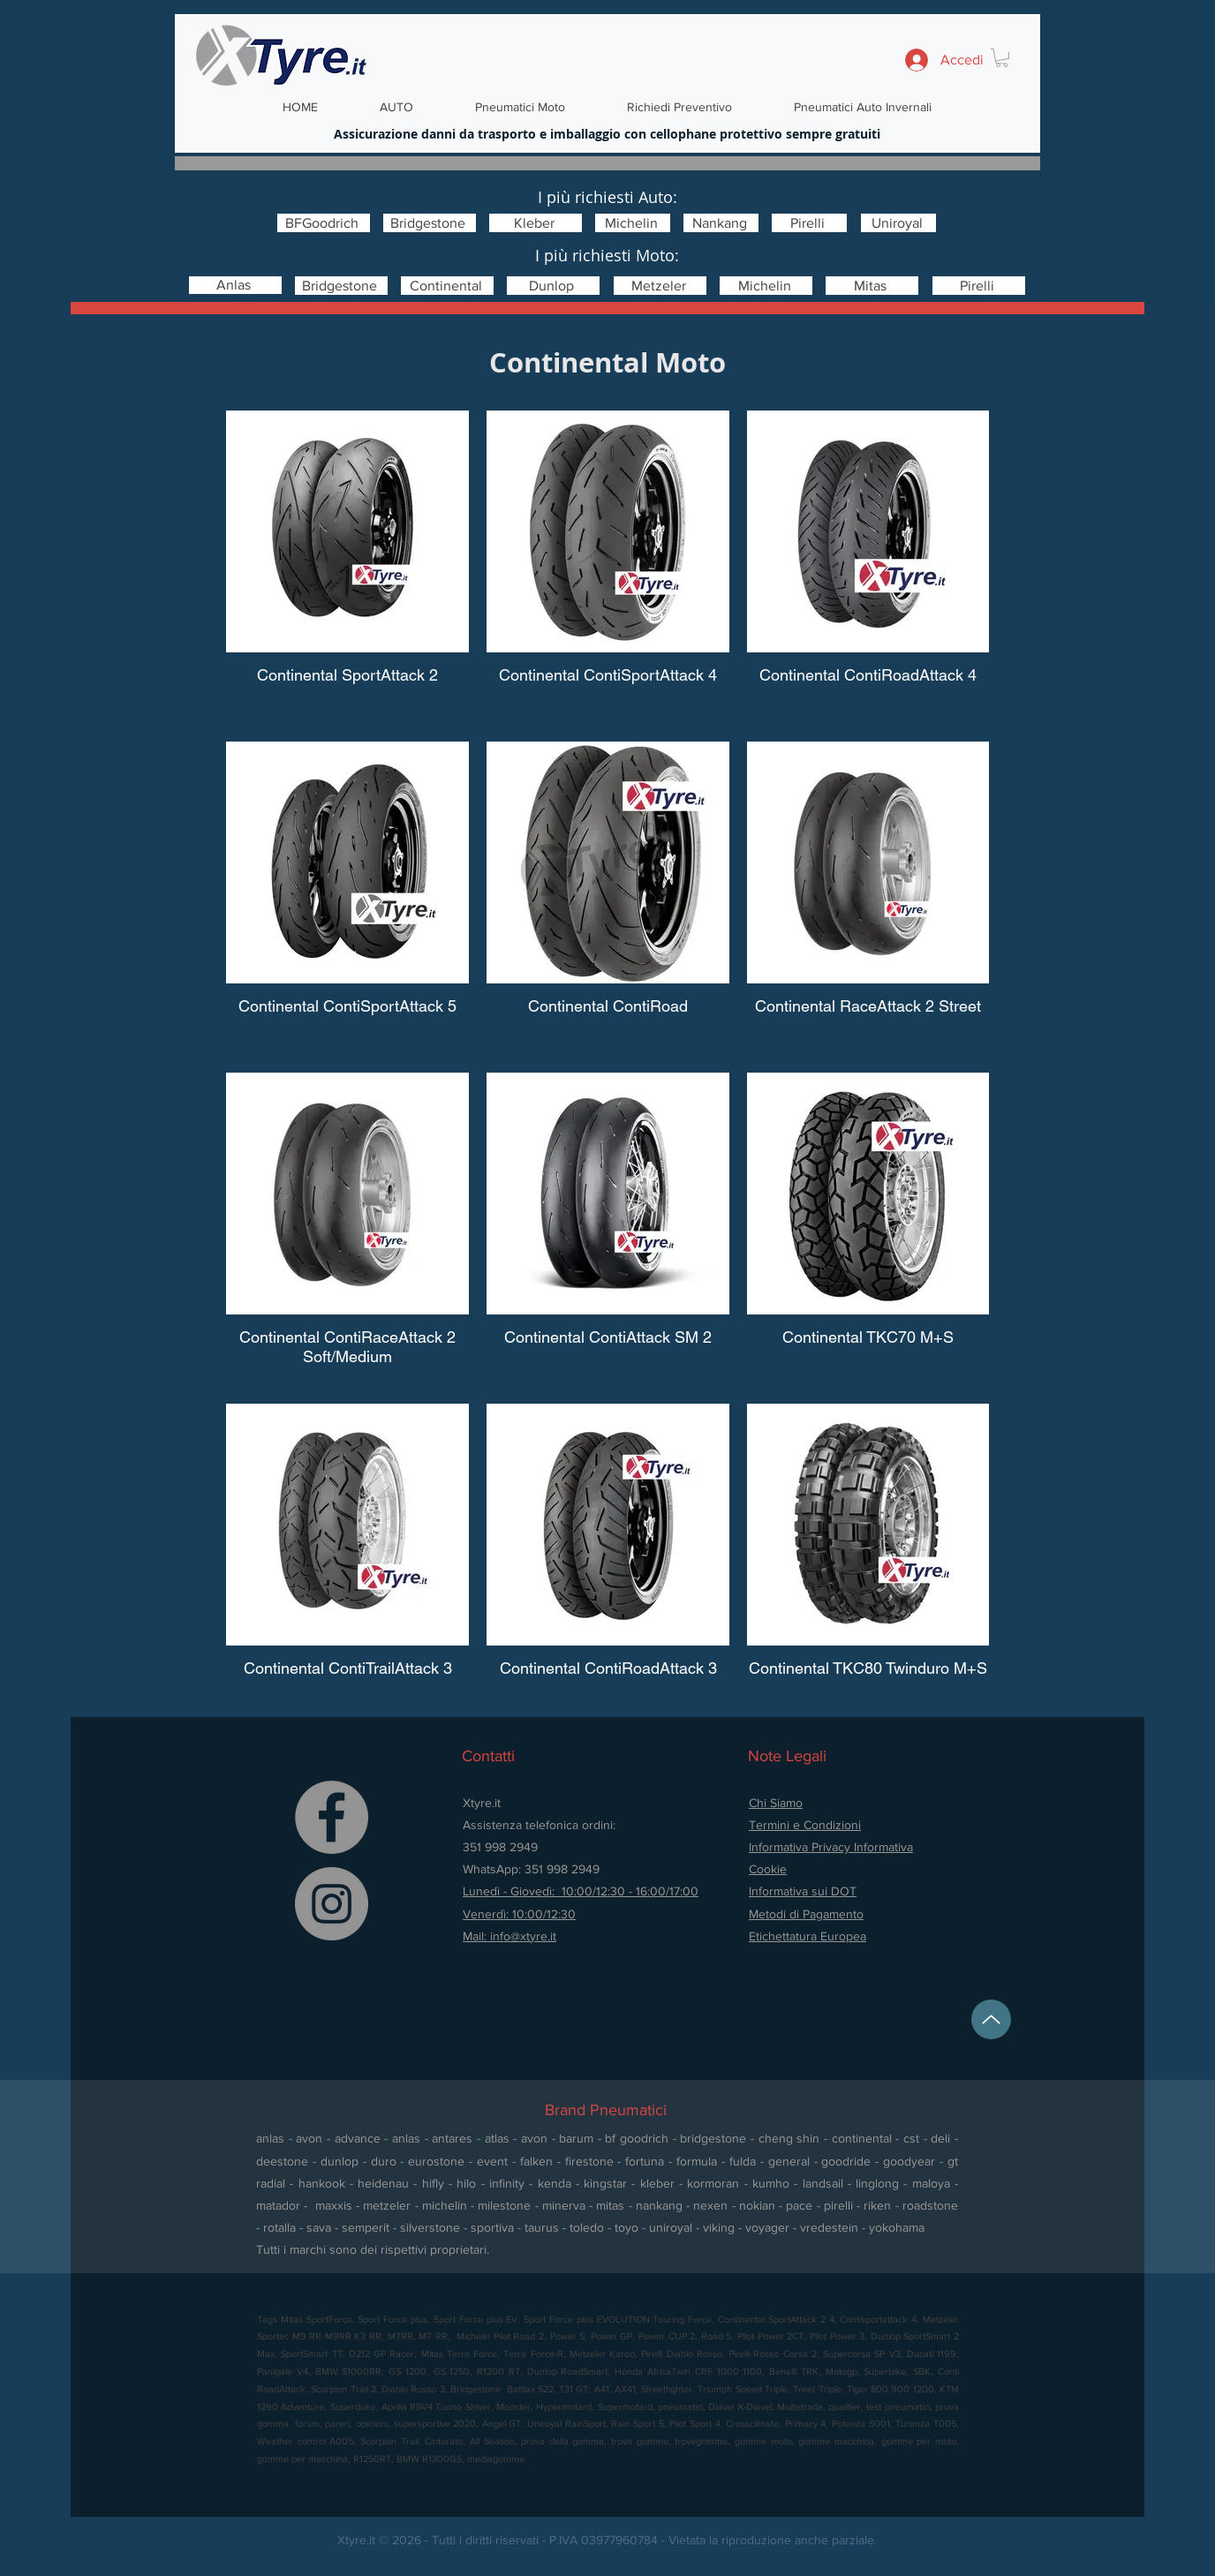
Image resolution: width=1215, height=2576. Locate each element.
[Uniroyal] (898, 223)
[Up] (991, 2019)
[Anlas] (235, 285)
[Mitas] (872, 285)
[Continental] (447, 285)
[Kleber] (535, 223)
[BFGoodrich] (323, 223)
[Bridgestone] (429, 223)
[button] (1002, 58)
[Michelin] (632, 223)
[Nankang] (720, 223)
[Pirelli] (809, 223)
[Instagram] (331, 1903)
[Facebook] (331, 1817)
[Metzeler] (660, 285)
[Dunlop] (553, 285)
